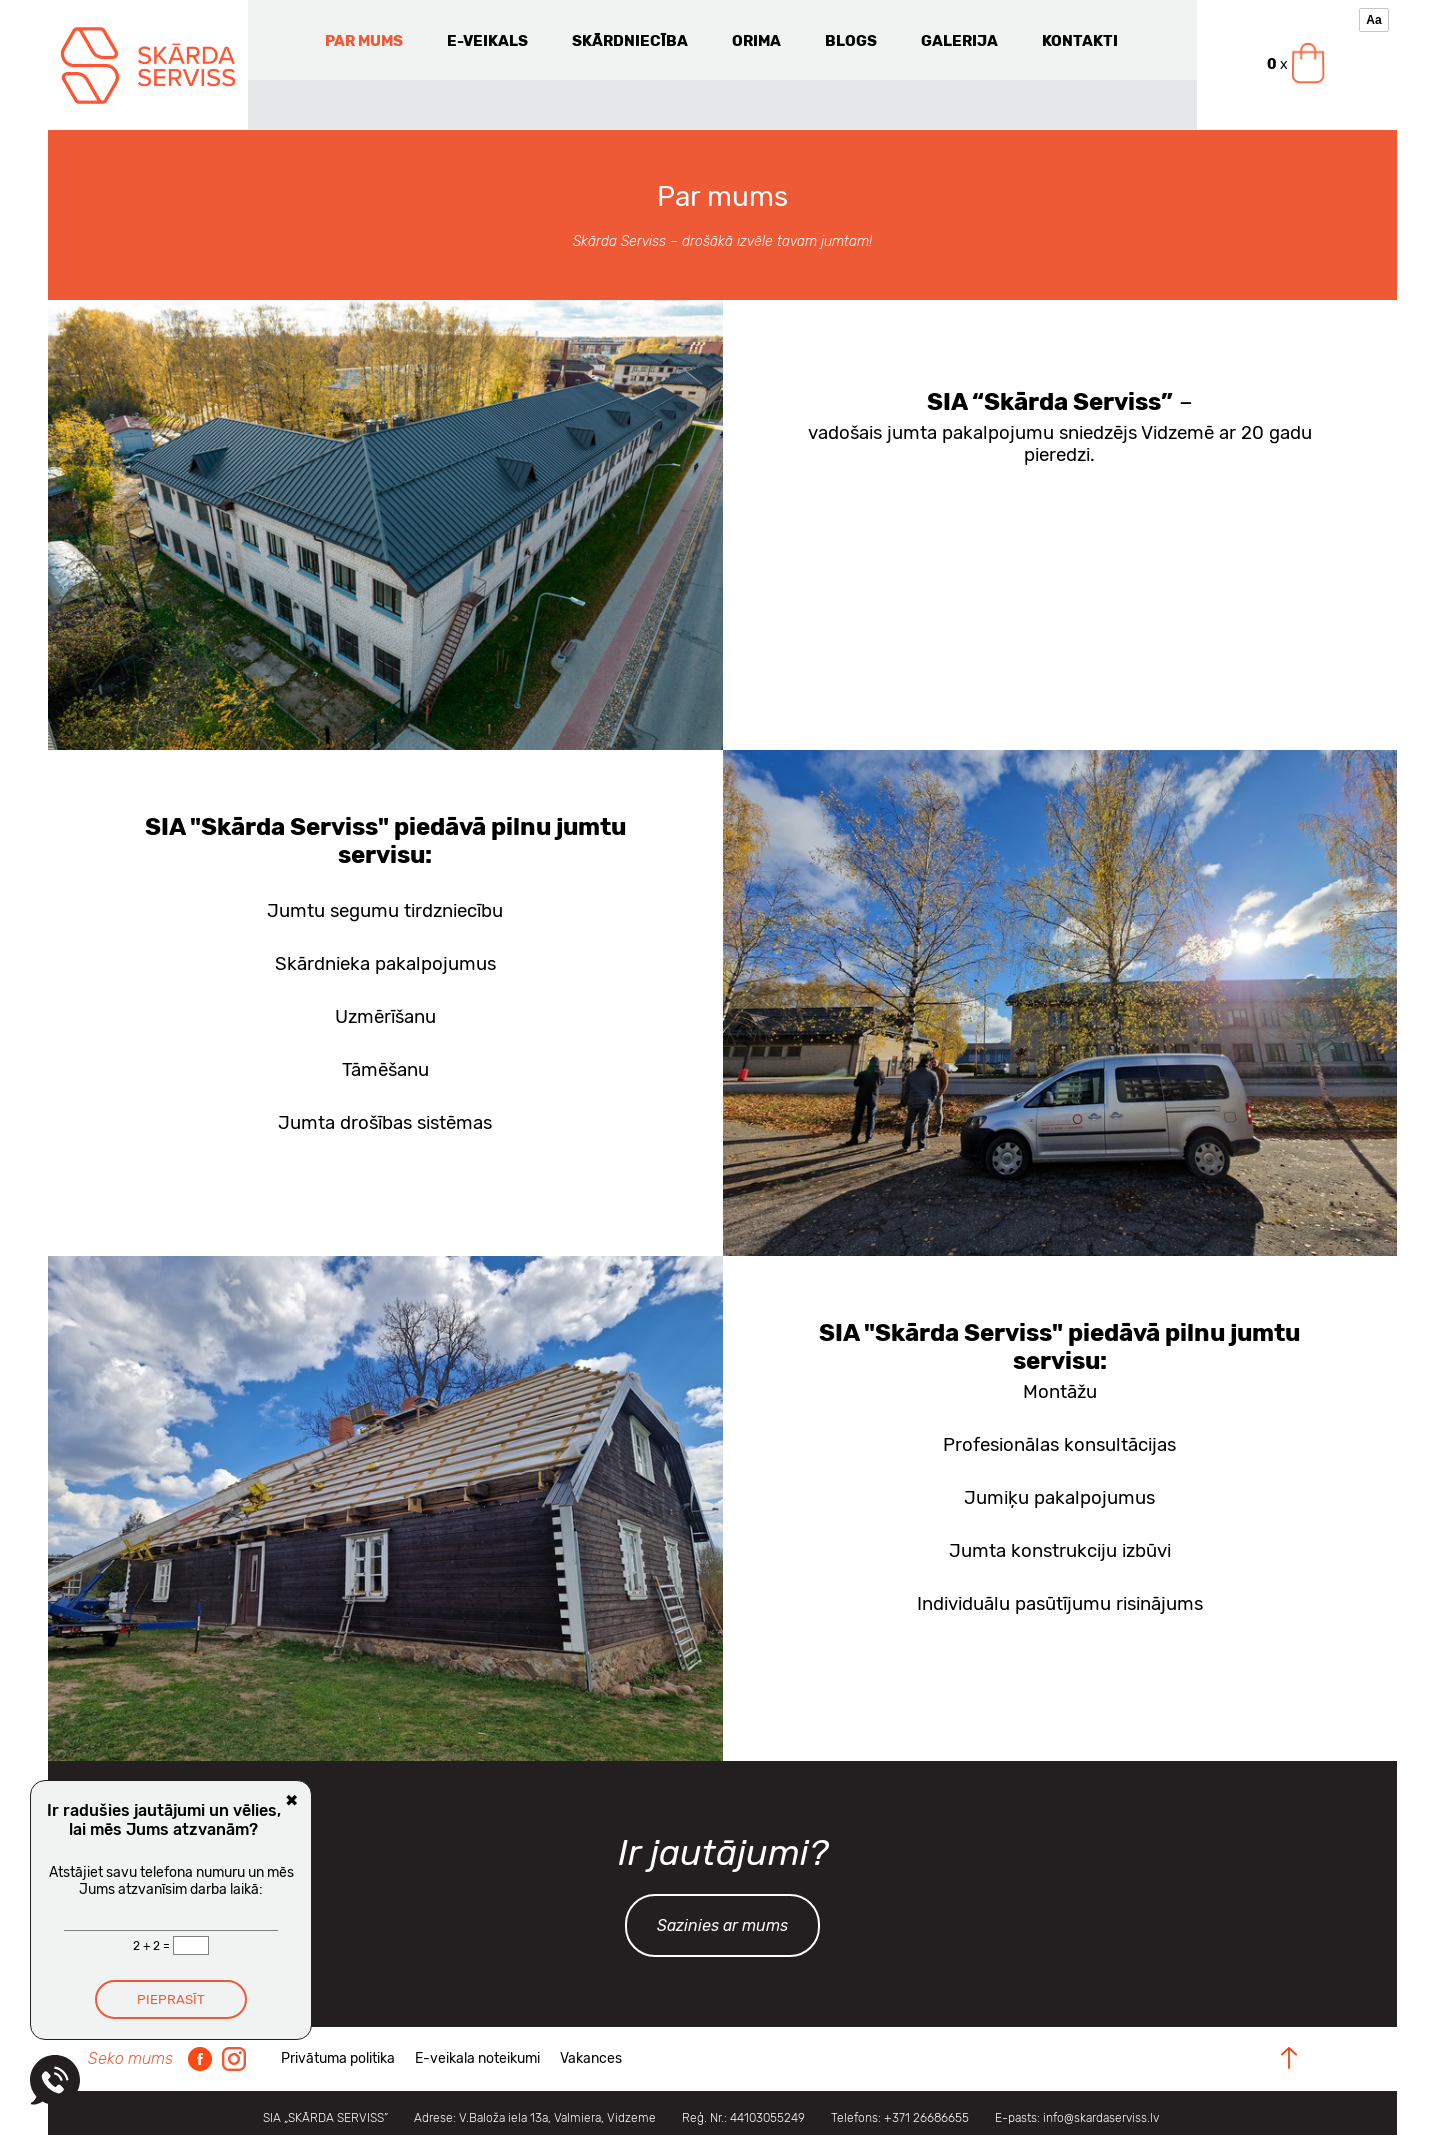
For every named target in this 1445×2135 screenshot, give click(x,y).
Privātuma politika (338, 2058)
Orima (756, 41)
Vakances (591, 2058)
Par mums (364, 41)
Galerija (959, 41)
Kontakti (1080, 41)
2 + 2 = (153, 1946)
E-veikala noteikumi (477, 2058)
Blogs (851, 41)
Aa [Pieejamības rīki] (1373, 20)
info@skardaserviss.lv (1101, 2118)
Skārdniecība (630, 41)
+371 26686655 (926, 2118)
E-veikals (487, 41)
